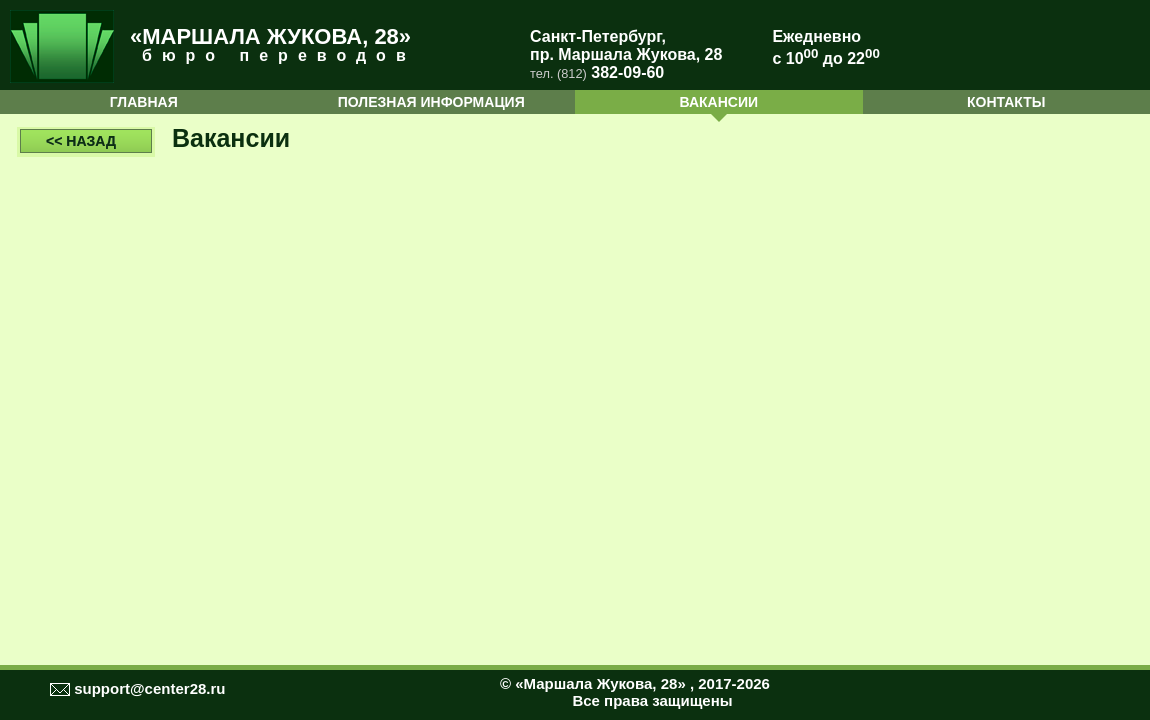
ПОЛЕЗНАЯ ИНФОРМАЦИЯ (431, 102)
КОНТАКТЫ (1006, 102)
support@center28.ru (149, 688)
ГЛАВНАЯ (144, 102)
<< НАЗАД (81, 141)
